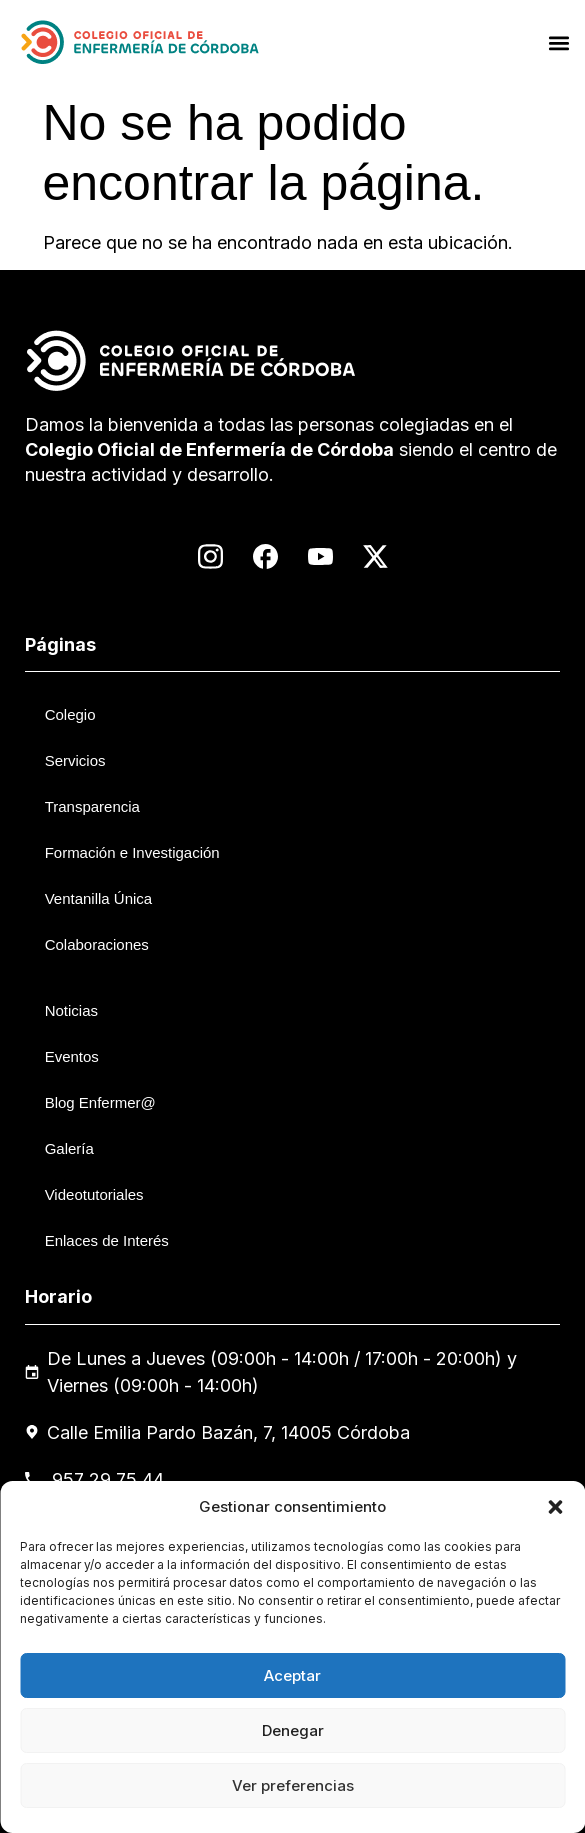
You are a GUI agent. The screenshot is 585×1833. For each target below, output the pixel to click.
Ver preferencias (293, 1785)
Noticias (71, 1010)
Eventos (72, 1056)
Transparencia (92, 806)
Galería (69, 1148)
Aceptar (292, 1675)
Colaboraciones (97, 944)
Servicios (75, 760)
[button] (555, 1507)
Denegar (293, 1730)
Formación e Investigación (132, 852)
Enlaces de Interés (107, 1240)
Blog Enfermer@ (100, 1102)
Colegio (70, 714)
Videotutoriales (94, 1194)
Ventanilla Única (99, 898)
